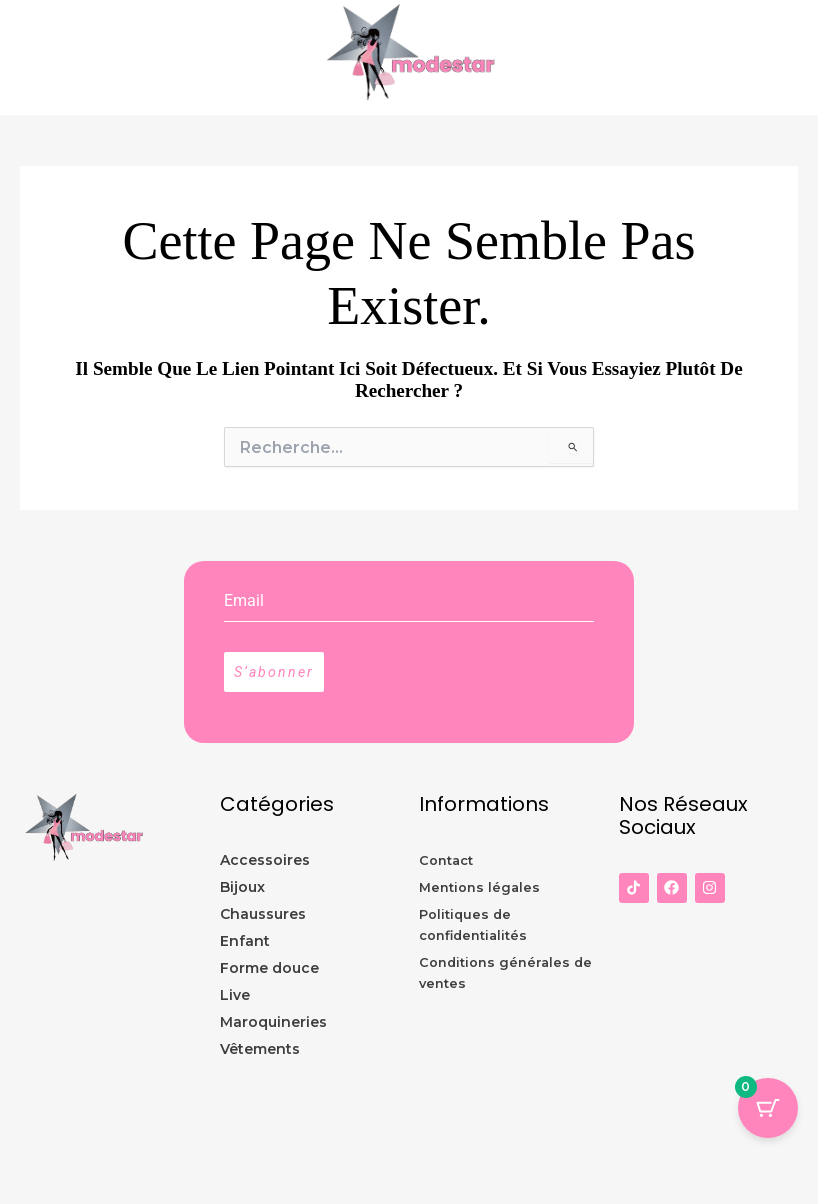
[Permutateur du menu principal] (798, 58)
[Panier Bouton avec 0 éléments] (768, 1108)
